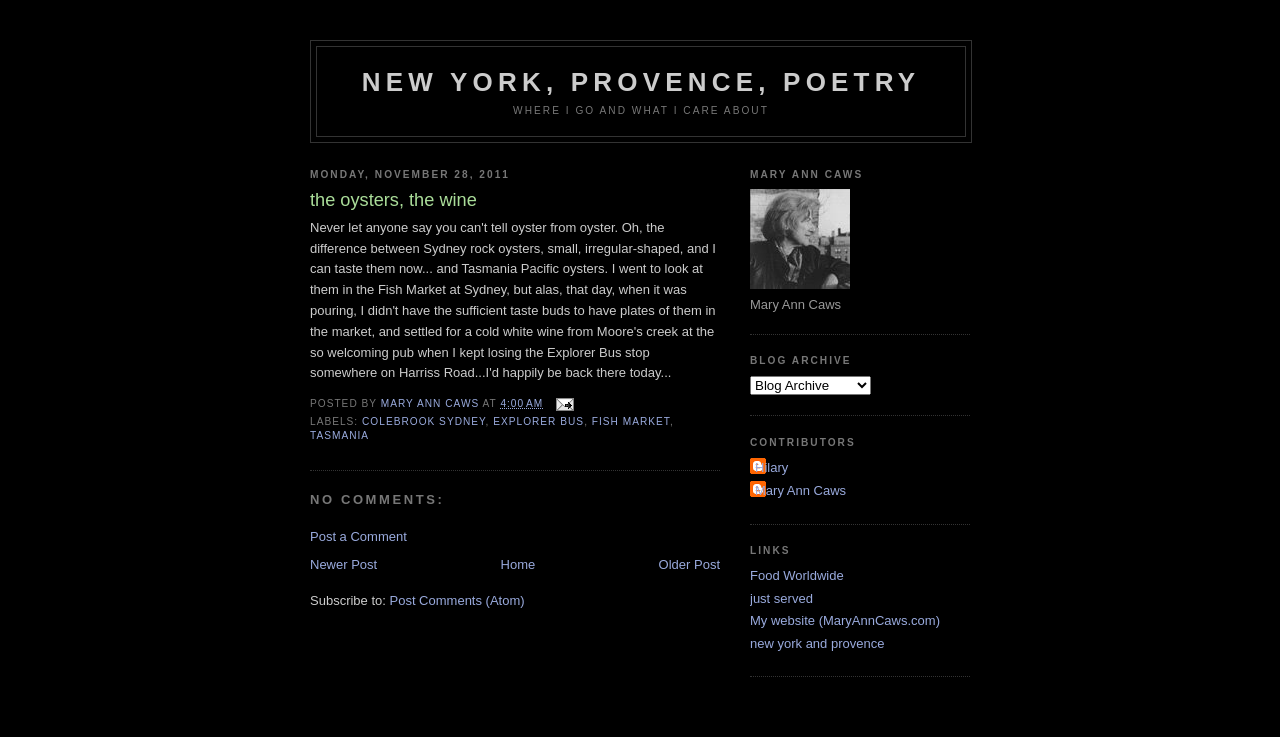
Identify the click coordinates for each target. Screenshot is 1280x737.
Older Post (689, 564)
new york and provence (817, 643)
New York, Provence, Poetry (641, 82)
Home (518, 564)
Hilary (771, 467)
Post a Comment (358, 536)
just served (781, 598)
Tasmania (339, 435)
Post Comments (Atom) (457, 600)
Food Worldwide (797, 575)
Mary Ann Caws (800, 490)
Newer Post (343, 564)
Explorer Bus (538, 421)
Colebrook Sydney (424, 421)
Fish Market (631, 421)
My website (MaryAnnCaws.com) (845, 620)
